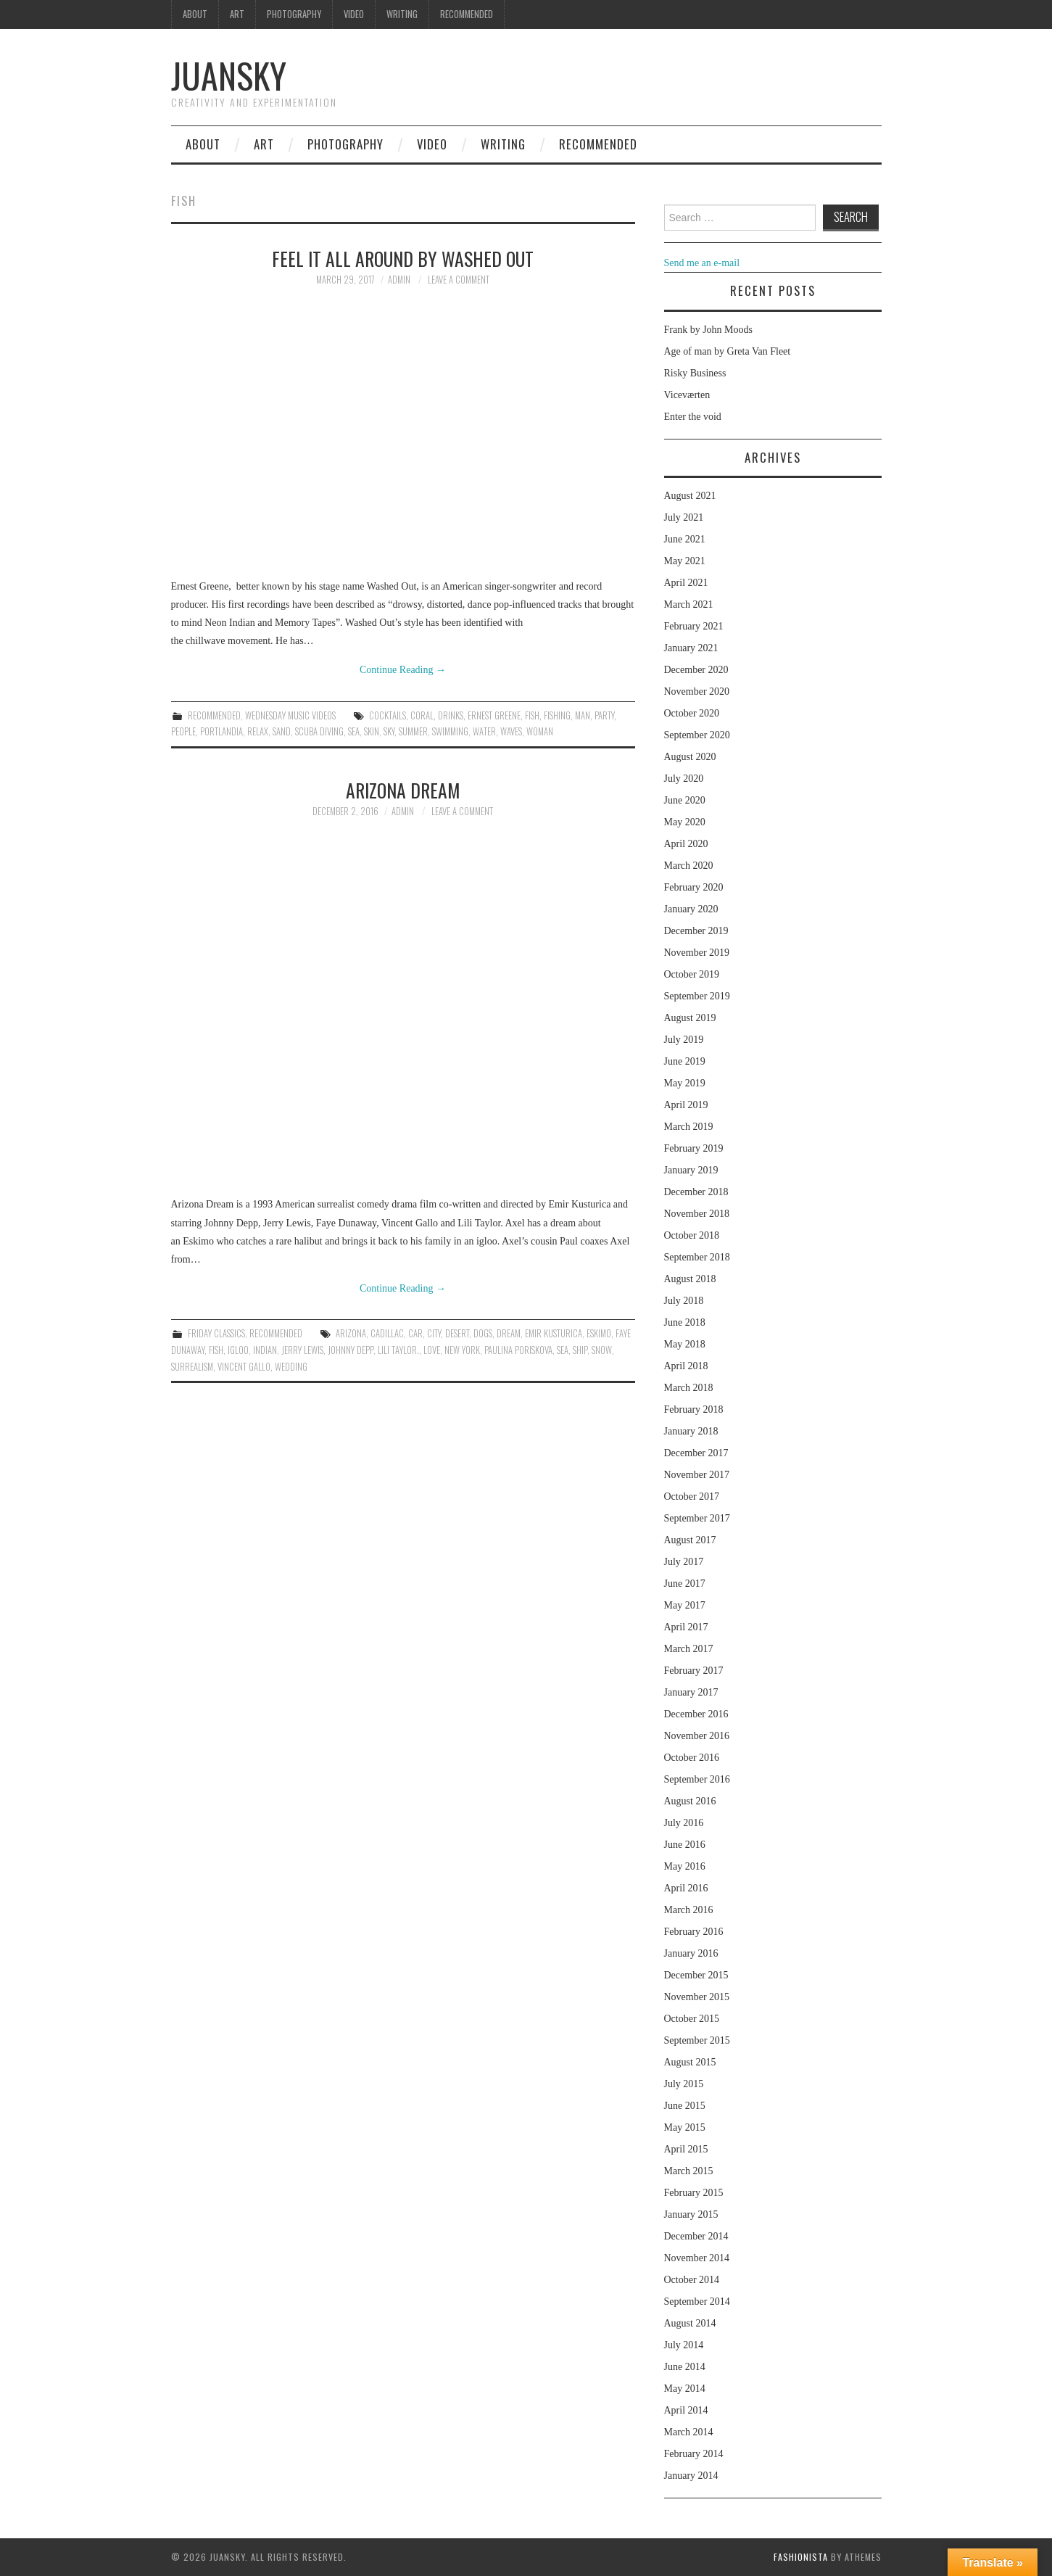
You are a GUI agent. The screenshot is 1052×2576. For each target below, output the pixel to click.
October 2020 (692, 713)
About (195, 14)
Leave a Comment (458, 279)
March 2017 (688, 1648)
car (415, 1333)
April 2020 (686, 843)
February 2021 (694, 626)
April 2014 (686, 2410)
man (582, 715)
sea (354, 731)
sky (389, 731)
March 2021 (688, 604)
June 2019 (684, 1061)
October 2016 (692, 1757)
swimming (450, 731)
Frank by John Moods (708, 329)
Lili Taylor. (398, 1350)
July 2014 (684, 2345)
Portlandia (221, 731)
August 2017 (690, 1540)
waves (511, 731)
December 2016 (696, 1714)
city (434, 1333)
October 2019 (692, 974)
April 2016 (686, 1888)
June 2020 (684, 800)
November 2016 (697, 1735)
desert (457, 1333)
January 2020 (691, 909)
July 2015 (684, 2083)
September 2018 (697, 1257)
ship (580, 1350)
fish (532, 715)
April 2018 (686, 1366)
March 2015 (688, 2171)
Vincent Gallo (244, 1367)
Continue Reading (403, 669)
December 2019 (696, 930)
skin (371, 731)
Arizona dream (403, 790)
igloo (238, 1350)
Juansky (228, 75)
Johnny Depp (350, 1350)
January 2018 (691, 1431)
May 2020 (684, 822)
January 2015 (691, 2214)
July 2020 (684, 778)
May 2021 (684, 561)
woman (539, 731)
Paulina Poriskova (518, 1350)
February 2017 (694, 1670)
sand (282, 731)
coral (422, 715)
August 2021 (690, 495)
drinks (450, 715)
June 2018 (684, 1322)
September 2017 (697, 1518)
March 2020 (688, 865)
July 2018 (684, 1300)
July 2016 (684, 1822)
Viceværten (687, 394)
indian (265, 1350)
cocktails (387, 715)
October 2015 (692, 2018)
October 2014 (692, 2279)
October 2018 (692, 1235)
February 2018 (694, 1409)
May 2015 (684, 2127)
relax (257, 731)
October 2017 (692, 1496)
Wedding (291, 1367)
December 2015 (696, 1975)
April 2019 (686, 1104)
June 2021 (684, 539)
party (604, 715)
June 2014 (684, 2366)
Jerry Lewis (302, 1350)
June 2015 (684, 2105)
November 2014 (697, 2258)
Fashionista (801, 2557)
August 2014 (690, 2323)
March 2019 (688, 1126)
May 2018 (684, 1344)
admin (399, 279)
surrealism (192, 1367)
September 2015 (697, 2040)
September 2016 (697, 1779)
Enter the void (692, 416)
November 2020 (697, 691)
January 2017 (691, 1692)
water (484, 731)
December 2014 (696, 2236)
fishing (557, 715)
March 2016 (688, 1909)
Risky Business (695, 373)
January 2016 (691, 1953)
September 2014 (697, 2301)
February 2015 (694, 2192)
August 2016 (690, 1801)
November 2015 (697, 1996)
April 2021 (686, 582)
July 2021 (684, 517)
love (431, 1350)
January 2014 (691, 2475)
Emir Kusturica (553, 1333)
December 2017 (696, 1453)
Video (354, 14)
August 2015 (690, 2062)
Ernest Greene (494, 715)
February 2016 (694, 1931)
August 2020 (690, 756)
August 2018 (690, 1278)
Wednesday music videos (290, 715)
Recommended (466, 14)
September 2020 (697, 735)
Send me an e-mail (702, 262)
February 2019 (694, 1148)
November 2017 (697, 1474)
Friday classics (216, 1333)
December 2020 (696, 669)
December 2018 (696, 1191)
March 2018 (688, 1387)
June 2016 (684, 1844)
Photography (294, 14)
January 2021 (691, 648)
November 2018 (697, 1213)
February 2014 (694, 2453)
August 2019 (690, 1017)
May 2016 (684, 1866)
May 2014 (684, 2388)
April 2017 (686, 1627)
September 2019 (697, 996)
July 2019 (684, 1039)
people (183, 731)
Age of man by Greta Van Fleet (727, 351)
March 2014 (688, 2432)
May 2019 (684, 1083)
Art (237, 14)
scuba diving (319, 731)
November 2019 (697, 952)
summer (413, 731)
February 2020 (694, 887)
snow (602, 1350)
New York (462, 1350)
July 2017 (684, 1561)
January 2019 (691, 1170)
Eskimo (599, 1333)
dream (509, 1333)
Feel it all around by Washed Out (403, 258)
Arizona (351, 1333)
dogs (482, 1333)
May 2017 (684, 1605)
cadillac (387, 1333)
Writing (402, 14)
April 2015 (686, 2149)
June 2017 (684, 1583)
